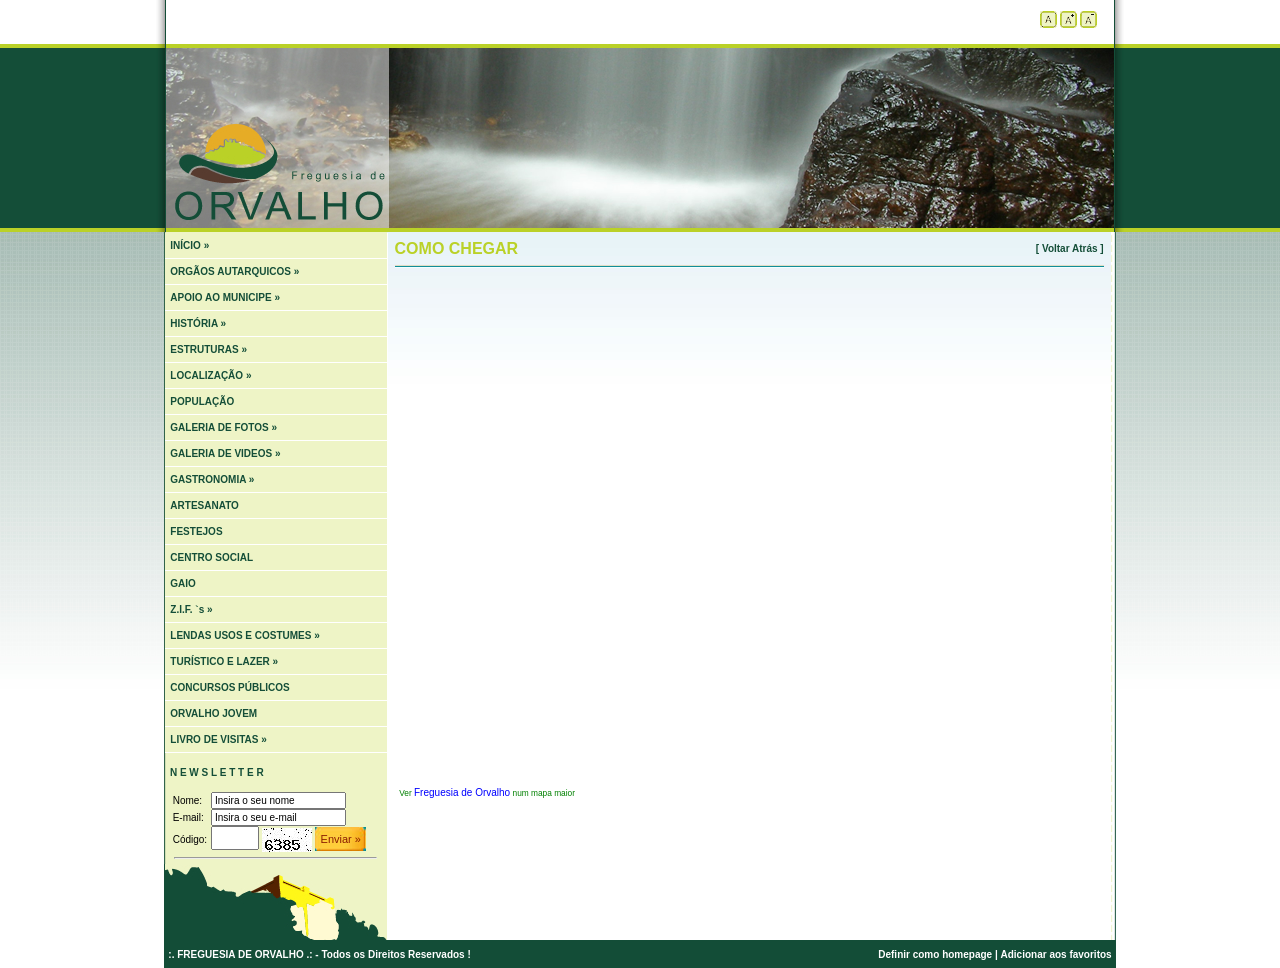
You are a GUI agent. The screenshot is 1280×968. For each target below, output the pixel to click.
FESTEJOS (196, 531)
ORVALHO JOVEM (213, 713)
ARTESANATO (204, 505)
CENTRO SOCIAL (211, 557)
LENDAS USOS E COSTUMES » (244, 635)
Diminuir (1088, 19)
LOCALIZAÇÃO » (210, 375)
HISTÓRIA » (198, 323)
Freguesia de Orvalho (462, 792)
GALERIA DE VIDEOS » (225, 453)
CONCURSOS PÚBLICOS (229, 687)
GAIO (183, 583)
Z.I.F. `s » (191, 609)
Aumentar (1068, 19)
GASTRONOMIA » (212, 479)
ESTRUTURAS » (208, 349)
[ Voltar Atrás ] (1070, 248)
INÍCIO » (189, 245)
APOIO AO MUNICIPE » (225, 297)
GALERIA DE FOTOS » (223, 427)
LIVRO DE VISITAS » (218, 739)
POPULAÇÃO (202, 401)
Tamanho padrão (1048, 19)
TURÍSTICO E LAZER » (224, 661)
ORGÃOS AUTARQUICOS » (234, 271)
